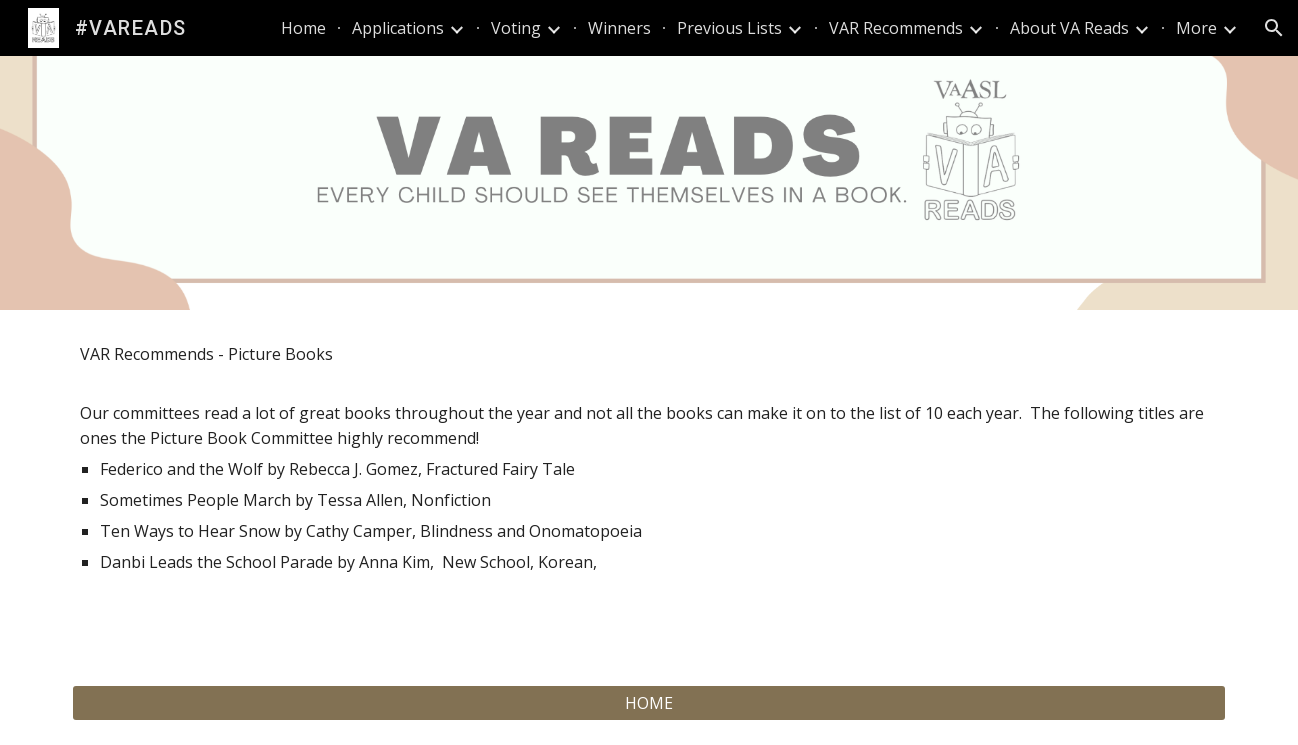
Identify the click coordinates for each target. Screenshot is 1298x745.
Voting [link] (516, 28)
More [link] (1196, 28)
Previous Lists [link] (729, 28)
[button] (1274, 28)
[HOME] (649, 703)
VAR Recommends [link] (896, 28)
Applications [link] (398, 28)
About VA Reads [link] (1069, 28)
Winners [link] (619, 28)
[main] (649, 485)
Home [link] (303, 28)
